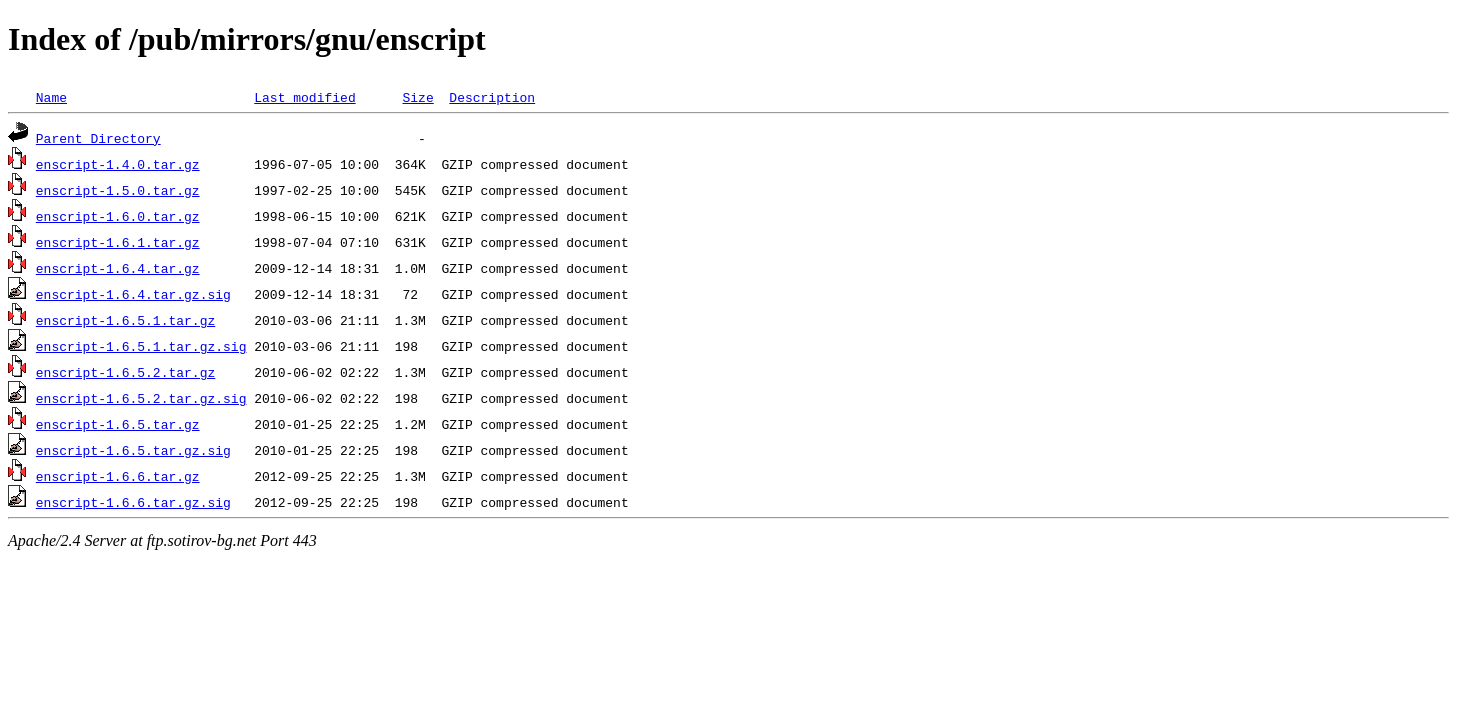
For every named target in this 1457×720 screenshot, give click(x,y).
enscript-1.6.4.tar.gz (118, 268)
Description (492, 97)
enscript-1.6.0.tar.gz (118, 216)
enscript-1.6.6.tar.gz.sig (133, 502)
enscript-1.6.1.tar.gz (118, 242)
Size (417, 97)
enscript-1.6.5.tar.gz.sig (133, 450)
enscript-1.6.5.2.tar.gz (125, 372)
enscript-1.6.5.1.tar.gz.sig (141, 346)
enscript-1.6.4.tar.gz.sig (133, 294)
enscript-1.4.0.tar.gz (118, 164)
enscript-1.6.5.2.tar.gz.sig (141, 398)
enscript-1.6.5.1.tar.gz (125, 320)
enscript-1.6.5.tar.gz (118, 424)
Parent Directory (98, 138)
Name (51, 97)
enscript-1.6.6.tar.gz (118, 476)
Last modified (304, 97)
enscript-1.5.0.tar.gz (118, 190)
